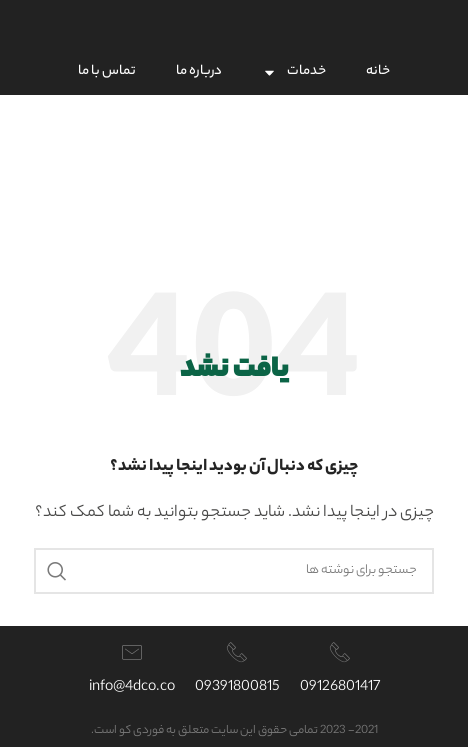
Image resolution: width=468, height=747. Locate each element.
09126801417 (340, 688)
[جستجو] (234, 571)
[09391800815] (237, 652)
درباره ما (199, 71)
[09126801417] (340, 652)
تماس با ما (107, 71)
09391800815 (237, 688)
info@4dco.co (132, 688)
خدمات (294, 72)
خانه (378, 71)
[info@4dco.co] (132, 652)
